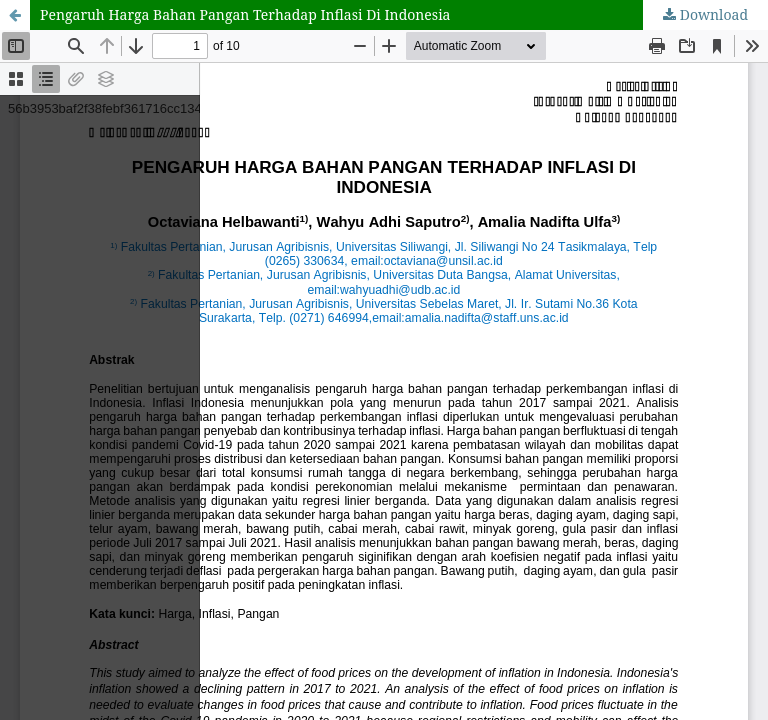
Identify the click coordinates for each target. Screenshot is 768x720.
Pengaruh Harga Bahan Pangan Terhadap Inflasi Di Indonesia (245, 14)
